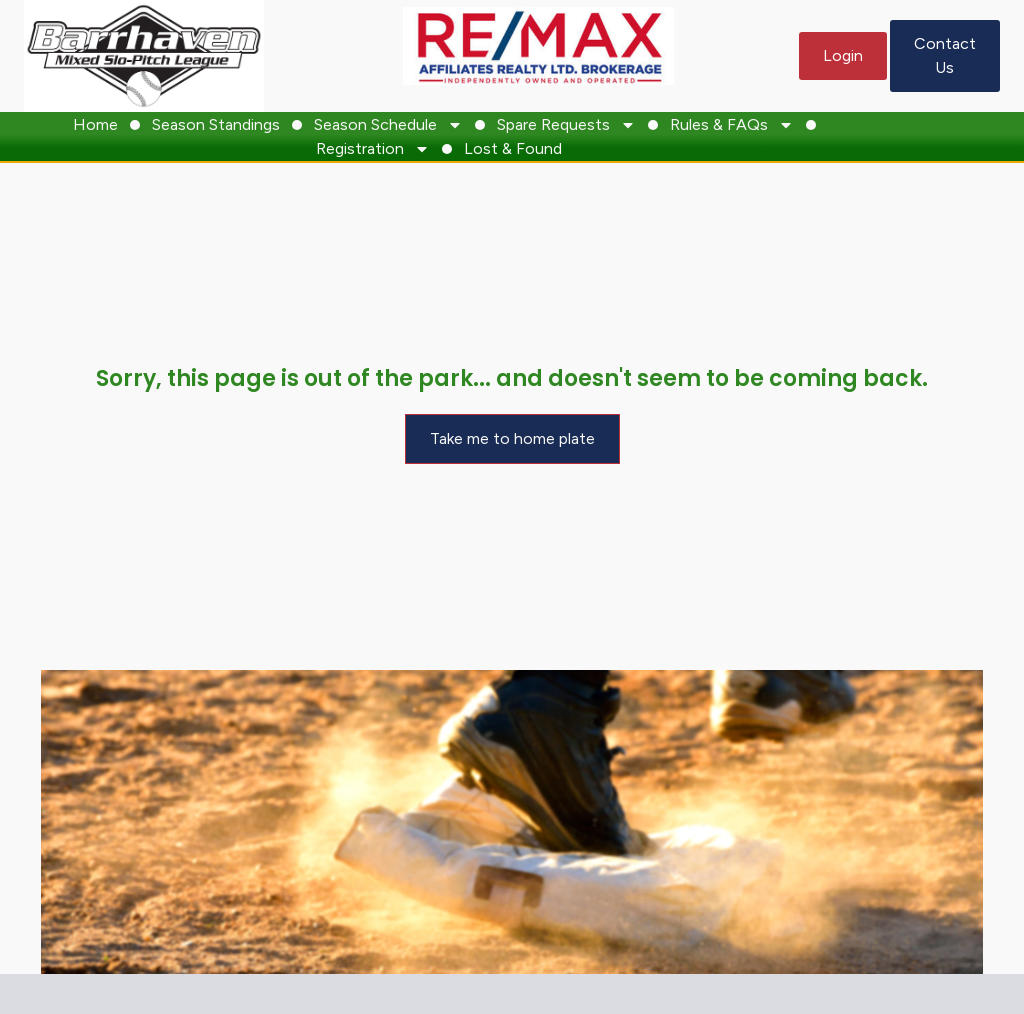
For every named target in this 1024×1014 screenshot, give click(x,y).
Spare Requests (566, 125)
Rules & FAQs (732, 125)
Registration (373, 149)
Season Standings (216, 124)
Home (95, 124)
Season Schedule (388, 125)
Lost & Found (513, 148)
